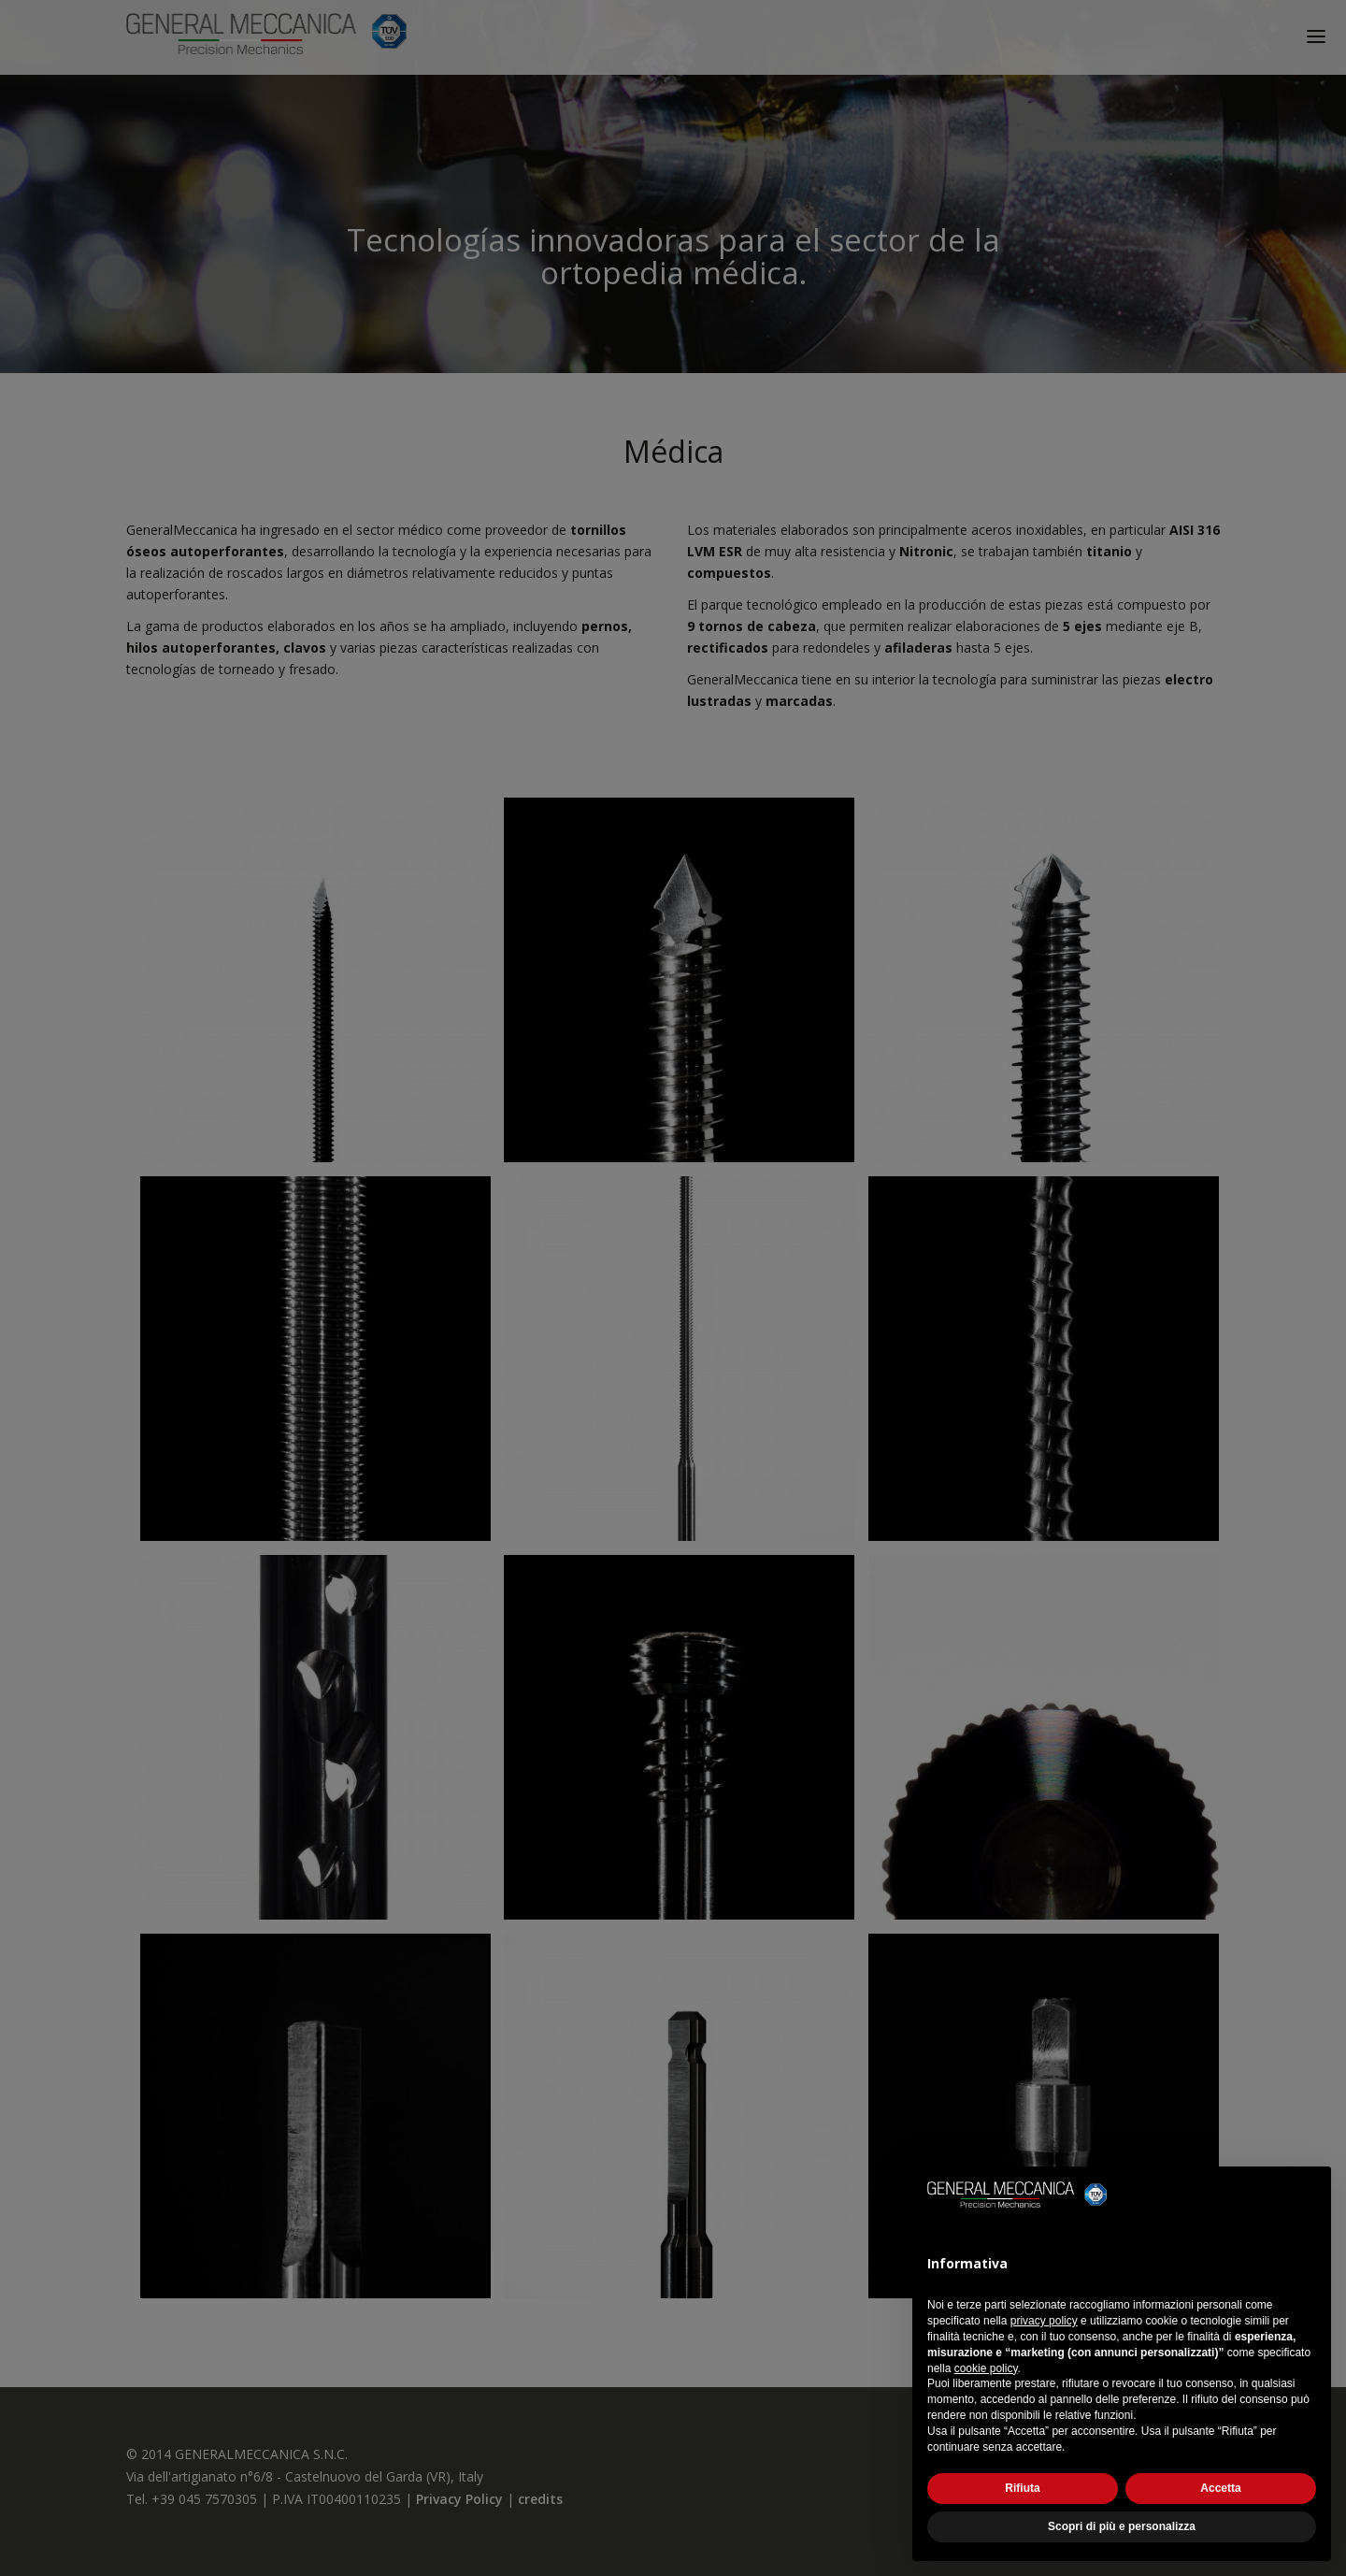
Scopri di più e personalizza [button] (1122, 2526)
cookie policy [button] (986, 2368)
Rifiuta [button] (1022, 2488)
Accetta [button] (1220, 2488)
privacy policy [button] (1044, 2320)
